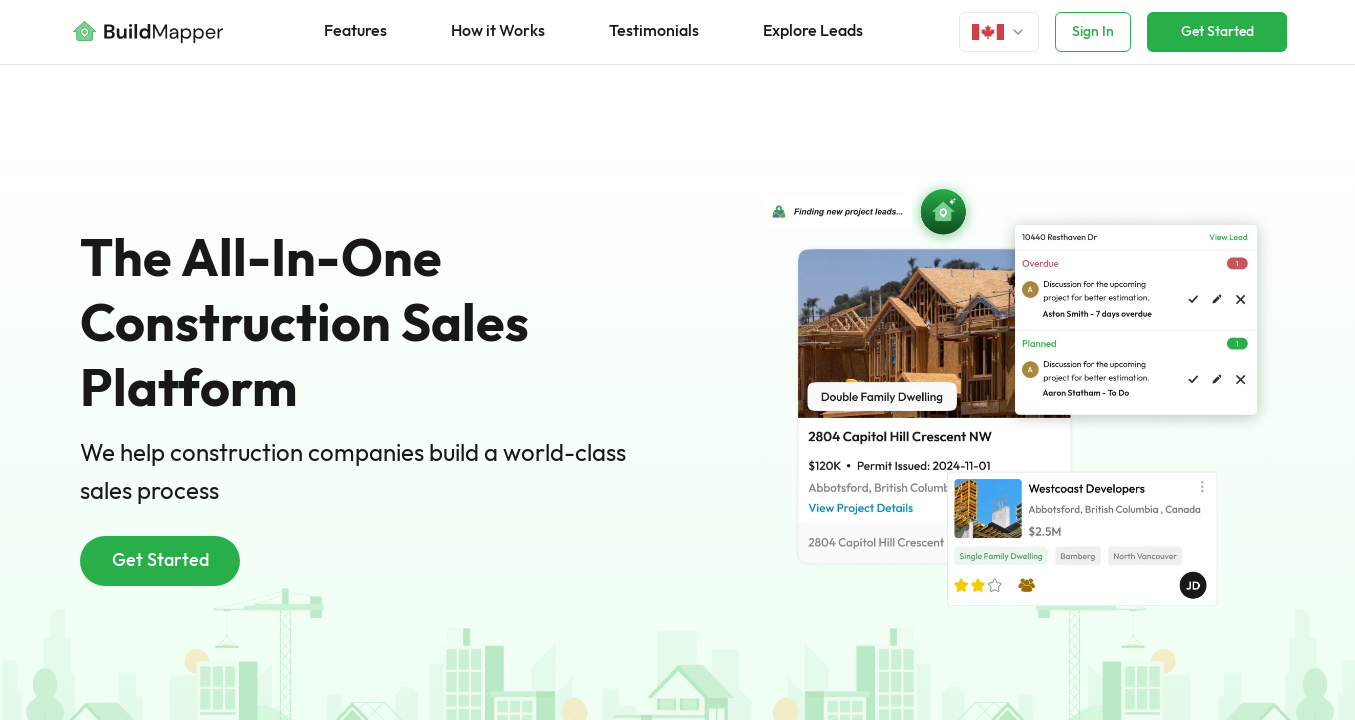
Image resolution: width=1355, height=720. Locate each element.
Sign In (1093, 31)
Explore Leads (813, 31)
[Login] (999, 32)
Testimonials (654, 31)
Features (355, 31)
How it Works (498, 31)
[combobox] (999, 32)
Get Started (1217, 31)
